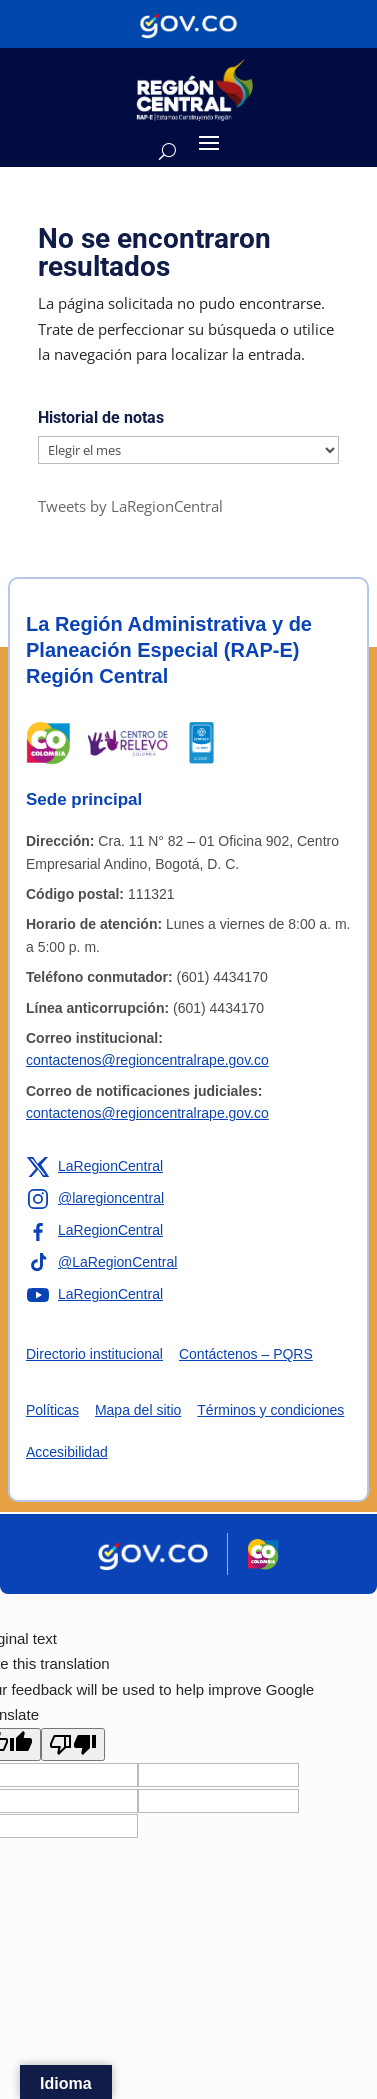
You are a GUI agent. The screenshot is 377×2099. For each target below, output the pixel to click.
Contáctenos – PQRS (246, 1354)
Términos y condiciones (270, 1410)
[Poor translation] (73, 1744)
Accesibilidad (67, 1452)
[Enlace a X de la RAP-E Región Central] (94, 1167)
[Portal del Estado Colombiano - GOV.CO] (188, 24)
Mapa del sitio (138, 1410)
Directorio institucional (94, 1354)
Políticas (52, 1410)
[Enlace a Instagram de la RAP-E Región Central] (95, 1199)
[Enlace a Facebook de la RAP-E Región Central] (94, 1231)
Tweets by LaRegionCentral (130, 506)
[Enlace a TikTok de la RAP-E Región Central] (101, 1263)
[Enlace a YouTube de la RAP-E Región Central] (94, 1295)
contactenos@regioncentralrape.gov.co (147, 1060)
